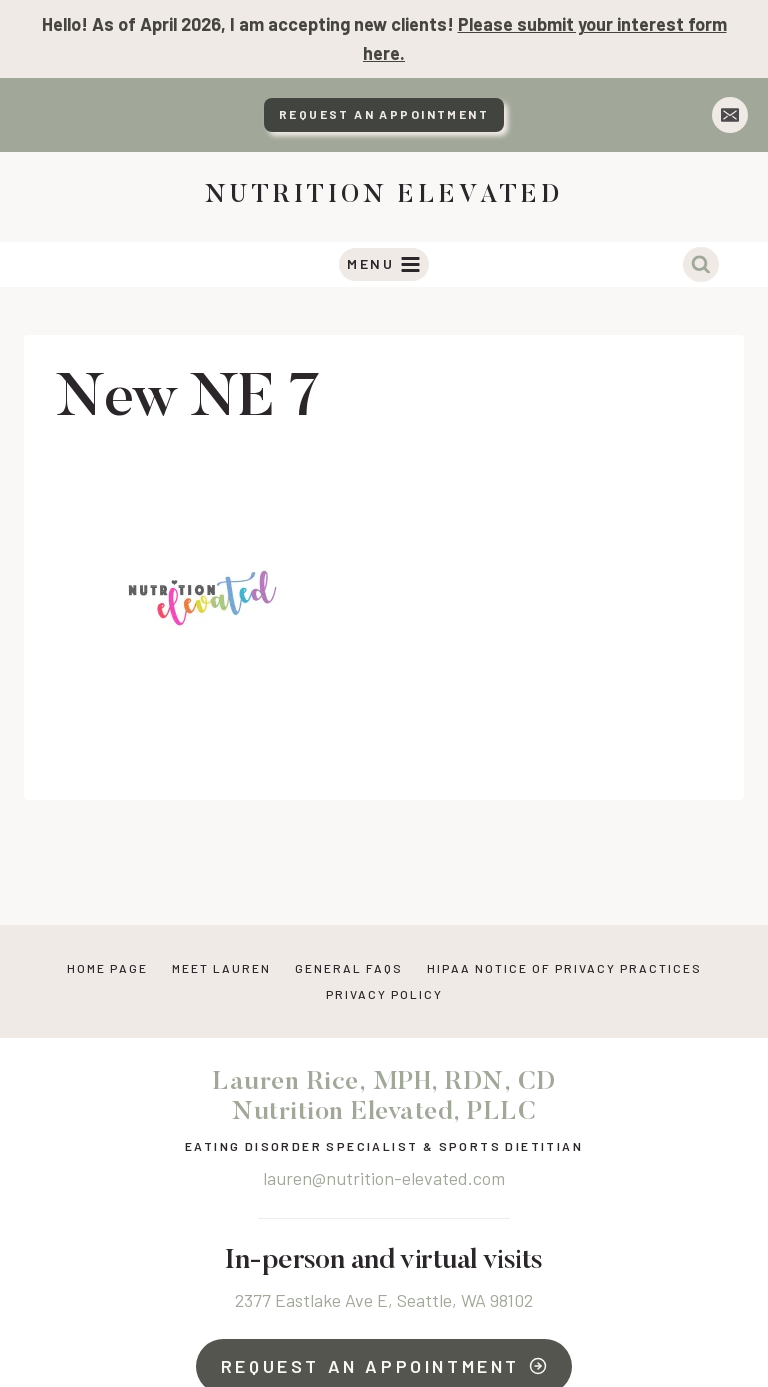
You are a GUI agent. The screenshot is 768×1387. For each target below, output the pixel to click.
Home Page (107, 968)
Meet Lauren (221, 968)
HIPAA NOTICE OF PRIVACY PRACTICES (564, 968)
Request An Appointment (384, 114)
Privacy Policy (384, 994)
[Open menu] (384, 264)
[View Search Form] (701, 264)
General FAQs (349, 968)
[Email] (730, 114)
